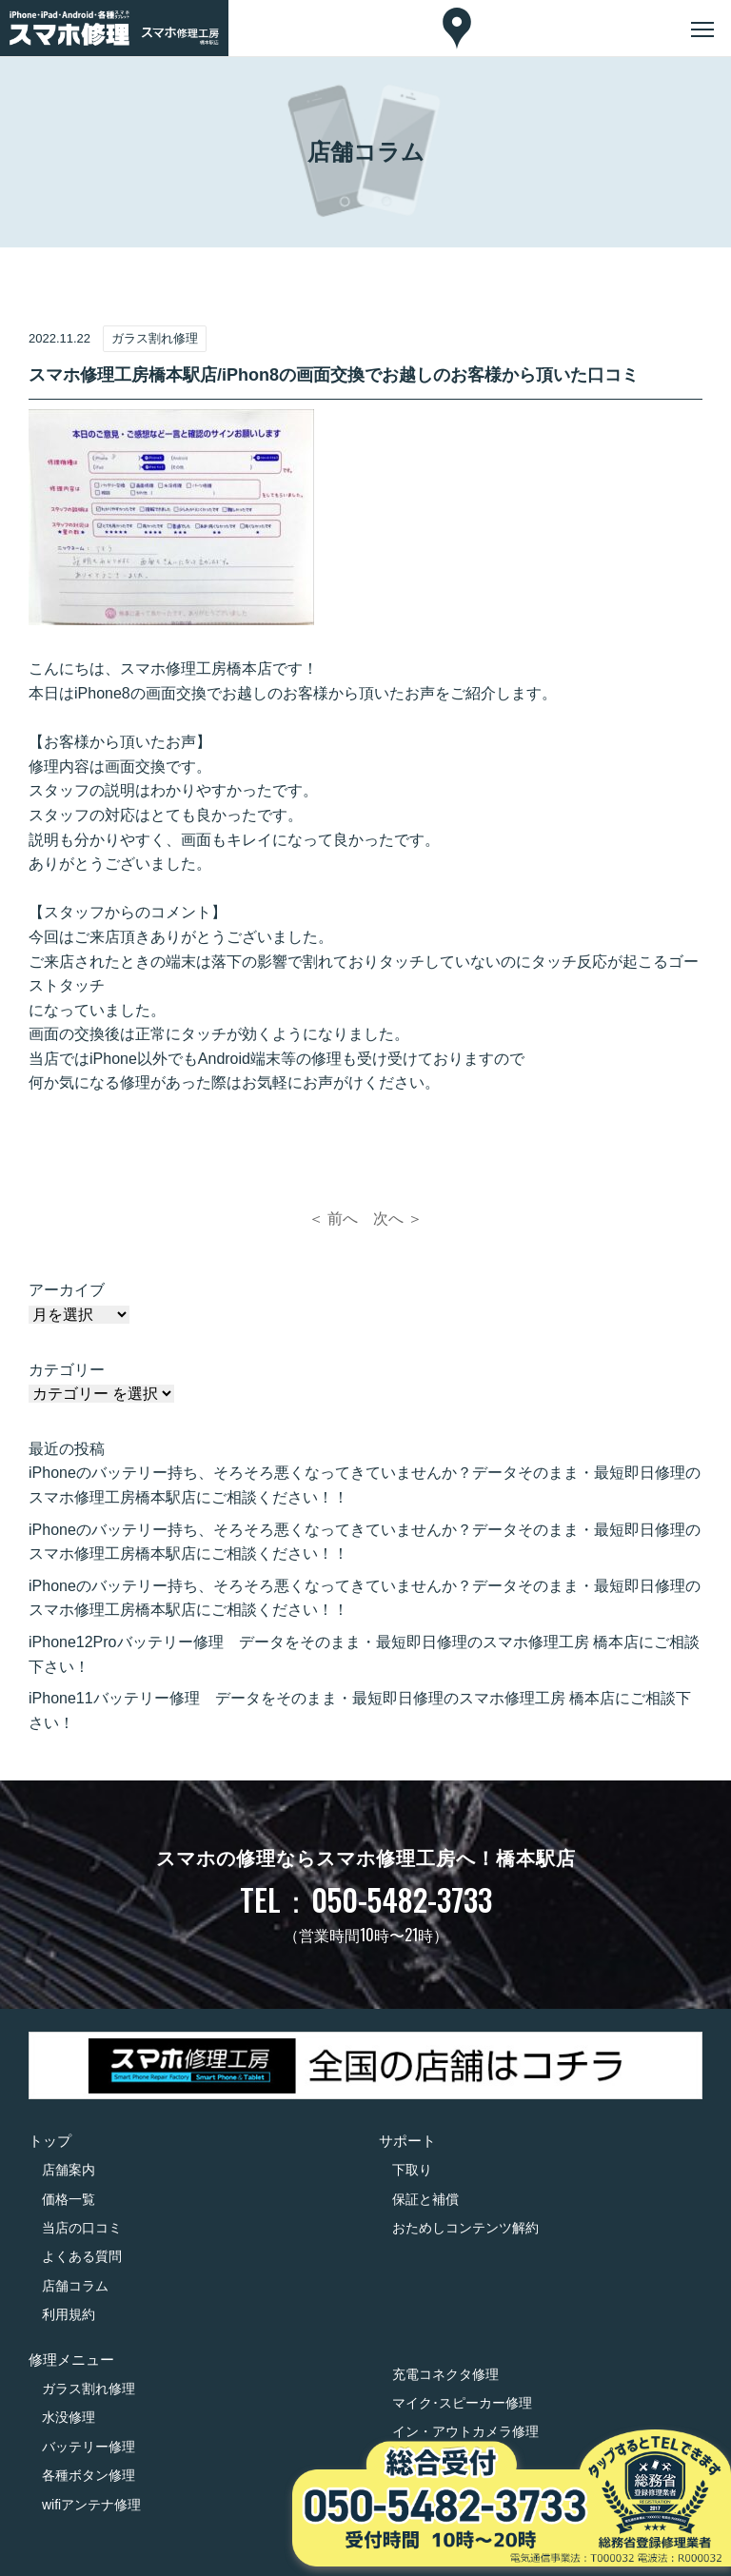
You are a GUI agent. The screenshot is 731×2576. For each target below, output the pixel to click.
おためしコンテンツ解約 (465, 2227)
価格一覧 (68, 2199)
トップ (50, 2141)
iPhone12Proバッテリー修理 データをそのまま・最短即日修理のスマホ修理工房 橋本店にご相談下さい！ (364, 1654)
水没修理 (68, 2417)
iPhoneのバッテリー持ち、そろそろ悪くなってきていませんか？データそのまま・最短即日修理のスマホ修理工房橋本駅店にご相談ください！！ (365, 1485)
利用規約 (68, 2314)
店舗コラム (75, 2285)
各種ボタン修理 (88, 2475)
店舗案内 (68, 2169)
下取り (412, 2169)
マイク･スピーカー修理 (462, 2402)
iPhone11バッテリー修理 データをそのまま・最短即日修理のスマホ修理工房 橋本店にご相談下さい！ (360, 1710)
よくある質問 (82, 2256)
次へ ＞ (398, 1218)
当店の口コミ (82, 2227)
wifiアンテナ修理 (91, 2504)
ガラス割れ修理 (88, 2388)
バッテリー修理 (88, 2446)
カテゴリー (67, 1370)
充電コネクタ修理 (445, 2374)
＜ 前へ (333, 1218)
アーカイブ (67, 1290)
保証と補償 (425, 2199)
